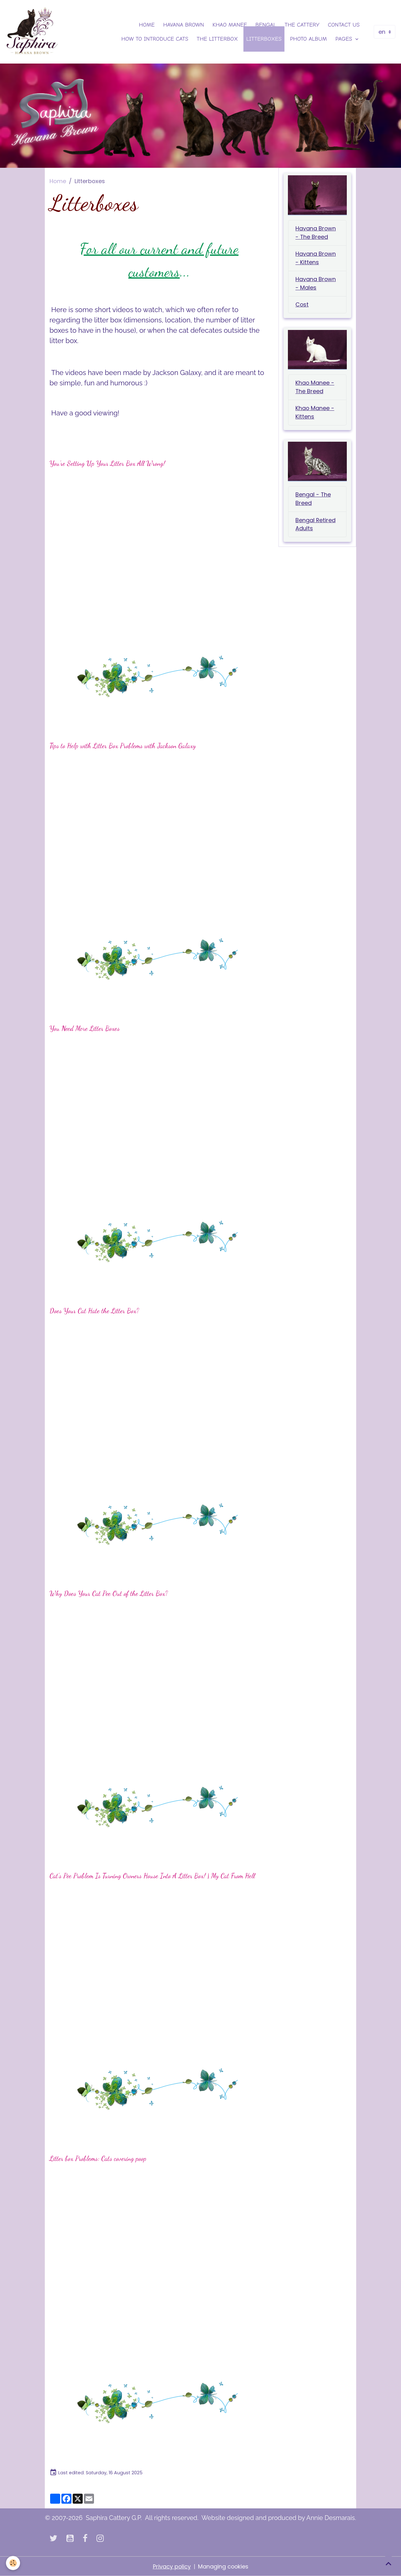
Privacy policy (171, 2566)
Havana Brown (183, 25)
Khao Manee (229, 25)
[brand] (32, 32)
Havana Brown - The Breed (315, 233)
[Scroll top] (388, 2563)
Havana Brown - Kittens (315, 259)
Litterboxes (264, 39)
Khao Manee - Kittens (315, 414)
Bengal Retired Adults (315, 526)
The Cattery (302, 25)
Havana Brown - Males (315, 285)
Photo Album (308, 39)
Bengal (265, 25)
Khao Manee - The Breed (315, 389)
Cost (302, 306)
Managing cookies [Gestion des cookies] (223, 2566)
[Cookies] (13, 2563)
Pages (345, 39)
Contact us (344, 25)
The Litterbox (217, 39)
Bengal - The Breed (313, 501)
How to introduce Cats (154, 39)
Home (146, 25)
